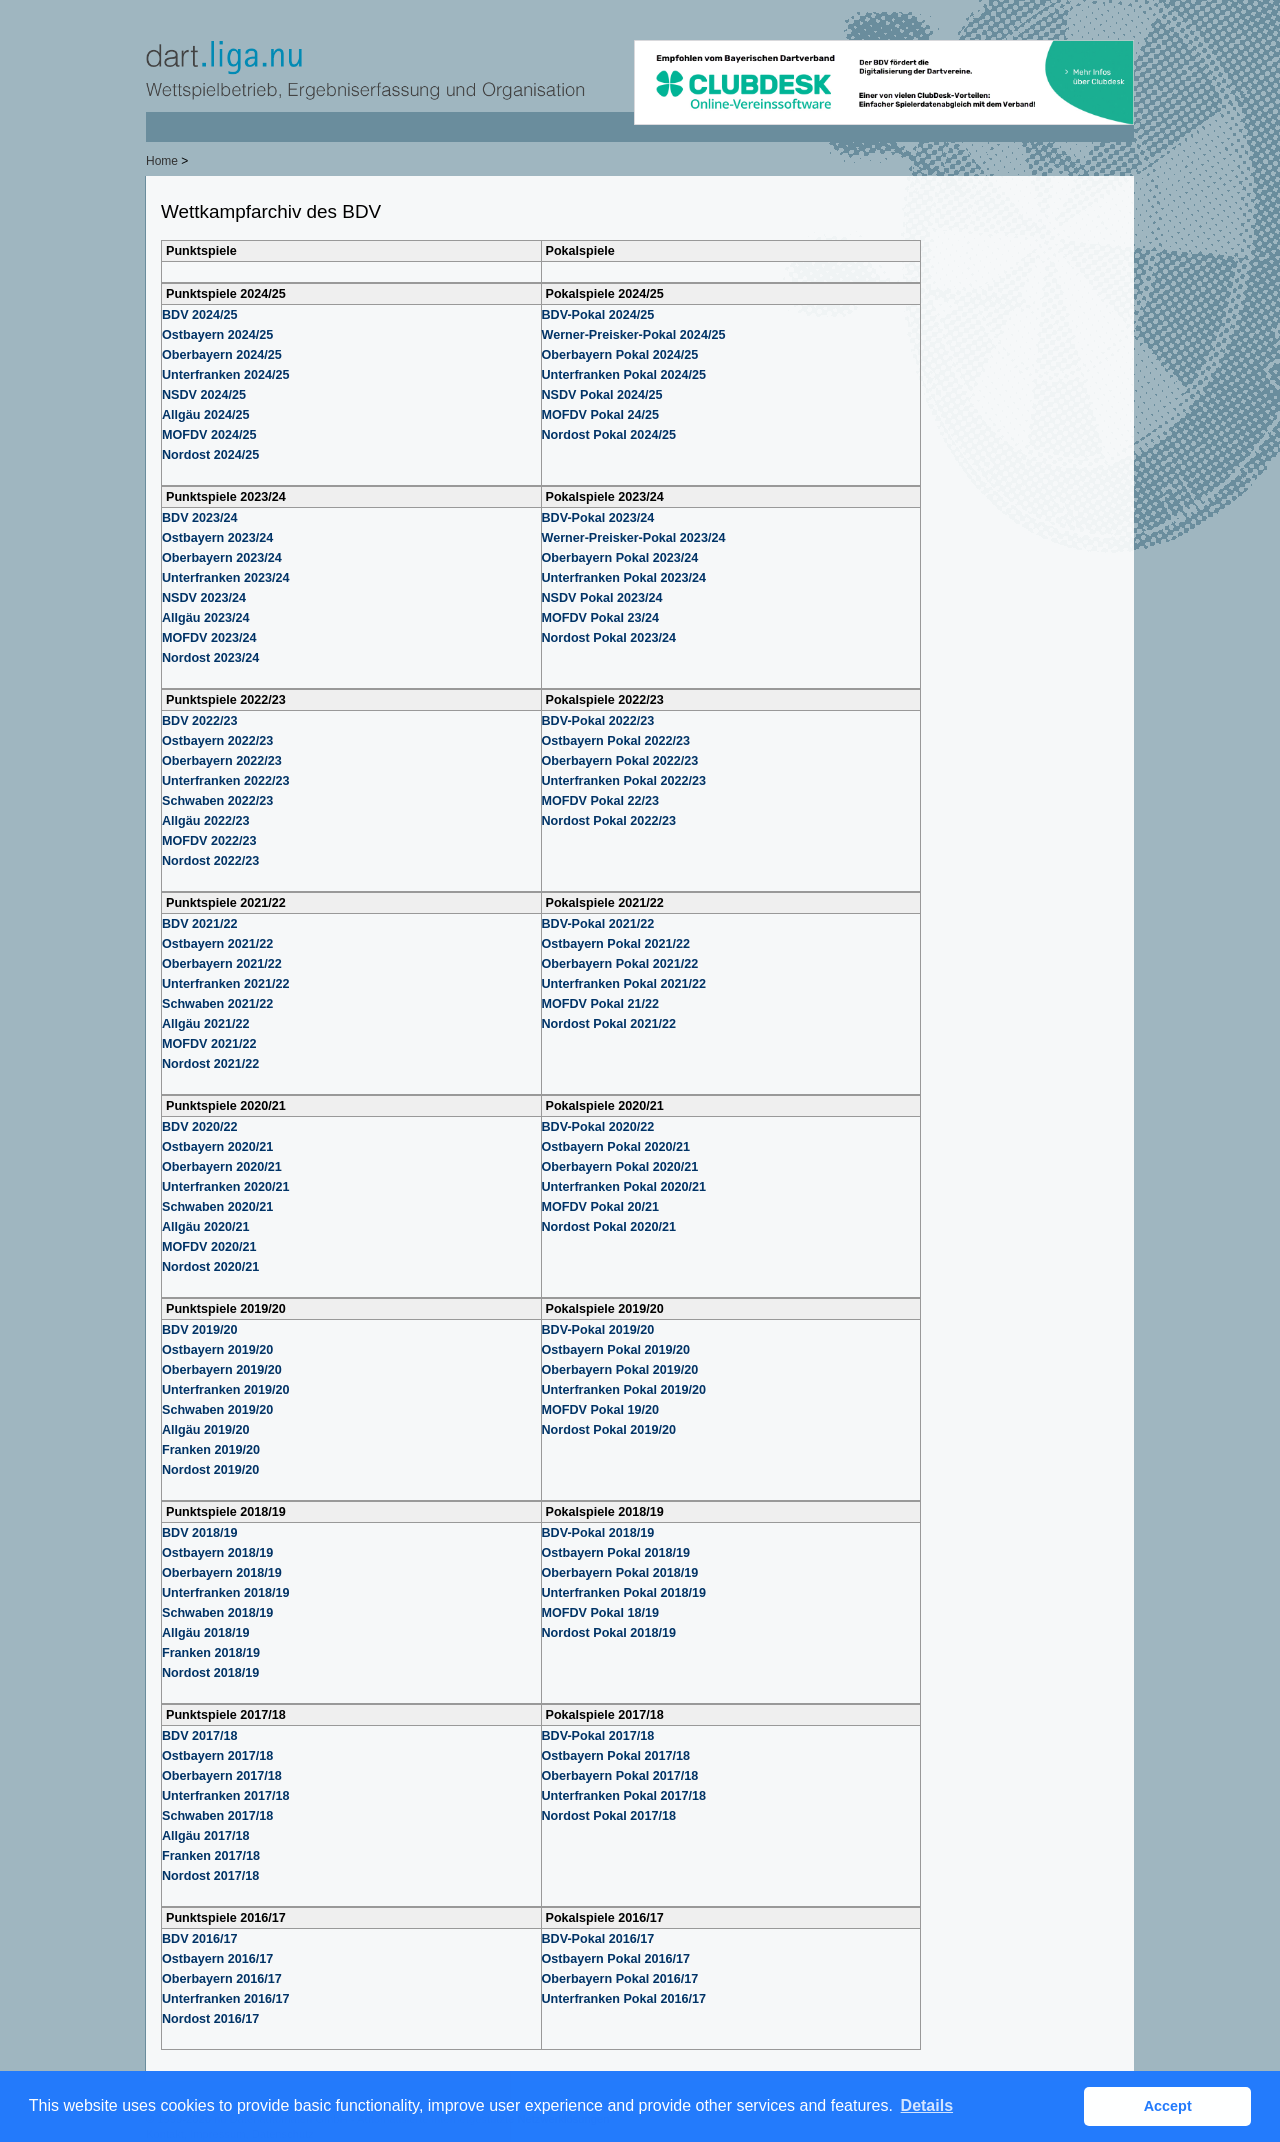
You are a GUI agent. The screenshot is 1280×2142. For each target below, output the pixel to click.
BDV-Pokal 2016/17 (598, 1939)
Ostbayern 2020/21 (217, 1147)
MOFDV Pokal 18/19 (601, 1613)
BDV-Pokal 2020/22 (598, 1127)
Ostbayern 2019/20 (217, 1350)
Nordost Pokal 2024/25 (609, 435)
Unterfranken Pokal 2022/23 (624, 781)
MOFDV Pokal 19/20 (601, 1410)
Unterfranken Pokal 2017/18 (624, 1796)
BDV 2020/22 (200, 1127)
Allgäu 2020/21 (206, 1227)
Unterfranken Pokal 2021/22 (624, 984)
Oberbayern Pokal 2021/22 (620, 964)
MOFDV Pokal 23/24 (601, 618)
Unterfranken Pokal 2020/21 (624, 1187)
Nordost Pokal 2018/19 (609, 1633)
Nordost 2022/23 (210, 861)
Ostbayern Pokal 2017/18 (616, 1756)
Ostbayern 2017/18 (217, 1756)
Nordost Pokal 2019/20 (609, 1430)
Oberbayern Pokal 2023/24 (620, 558)
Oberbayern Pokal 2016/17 (620, 1979)
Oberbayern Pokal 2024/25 (620, 355)
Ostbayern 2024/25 (217, 335)
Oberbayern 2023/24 (222, 558)
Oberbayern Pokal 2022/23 (620, 761)
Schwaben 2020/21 (217, 1207)
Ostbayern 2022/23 (217, 741)
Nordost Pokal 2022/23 (609, 821)
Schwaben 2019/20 (217, 1410)
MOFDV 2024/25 (209, 435)
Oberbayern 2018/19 (222, 1573)
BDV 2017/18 (200, 1736)
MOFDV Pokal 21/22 (601, 1004)
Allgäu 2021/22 (206, 1024)
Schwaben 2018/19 (217, 1613)
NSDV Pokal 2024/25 (602, 395)
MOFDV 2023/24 (209, 638)
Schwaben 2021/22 (217, 1004)
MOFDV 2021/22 (209, 1044)
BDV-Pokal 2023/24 (598, 518)
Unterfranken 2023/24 (225, 578)
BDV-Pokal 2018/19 (598, 1533)
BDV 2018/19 (200, 1533)
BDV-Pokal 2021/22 (598, 924)
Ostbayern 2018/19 (217, 1553)
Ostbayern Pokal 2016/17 (616, 1959)
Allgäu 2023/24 (206, 618)
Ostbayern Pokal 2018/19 (616, 1553)
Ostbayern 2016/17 (217, 1959)
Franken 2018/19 (211, 1653)
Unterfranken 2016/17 (225, 1999)
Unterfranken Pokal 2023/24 (624, 578)
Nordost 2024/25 (210, 455)
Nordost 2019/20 (210, 1470)
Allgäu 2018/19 (206, 1633)
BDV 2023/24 (200, 518)
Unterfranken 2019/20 (225, 1390)
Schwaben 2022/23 (217, 801)
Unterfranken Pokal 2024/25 (624, 375)
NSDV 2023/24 (204, 598)
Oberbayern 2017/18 (222, 1776)
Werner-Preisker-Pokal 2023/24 (634, 538)
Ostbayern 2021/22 (217, 944)
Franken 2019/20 (211, 1450)
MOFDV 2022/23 (209, 841)
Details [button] (927, 2105)
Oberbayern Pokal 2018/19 (620, 1573)
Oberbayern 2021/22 (222, 964)
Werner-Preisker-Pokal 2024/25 (634, 335)
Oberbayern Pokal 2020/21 (620, 1167)
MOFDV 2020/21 (209, 1247)
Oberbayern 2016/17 (222, 1979)
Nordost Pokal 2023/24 (609, 638)
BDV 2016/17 (200, 1939)
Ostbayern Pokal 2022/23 (616, 741)
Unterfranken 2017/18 (225, 1796)
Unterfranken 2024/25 (225, 375)
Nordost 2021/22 (210, 1064)
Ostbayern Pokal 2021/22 (616, 944)
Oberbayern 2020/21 (222, 1167)
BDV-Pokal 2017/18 (598, 1736)
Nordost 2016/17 (210, 2019)
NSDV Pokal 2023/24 (602, 598)
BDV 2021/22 (200, 924)
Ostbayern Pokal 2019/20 (616, 1350)
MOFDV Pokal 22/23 (601, 801)
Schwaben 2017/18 (217, 1816)
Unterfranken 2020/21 (225, 1187)
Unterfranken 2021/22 (225, 984)
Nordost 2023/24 (210, 658)
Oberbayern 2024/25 (222, 355)
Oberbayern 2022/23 (222, 761)
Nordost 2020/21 (210, 1267)
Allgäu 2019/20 (206, 1430)
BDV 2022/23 (200, 721)
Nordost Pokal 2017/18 (609, 1816)
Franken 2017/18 (211, 1856)
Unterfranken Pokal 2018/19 (624, 1593)
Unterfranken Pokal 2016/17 (624, 1999)
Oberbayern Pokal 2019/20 (620, 1370)
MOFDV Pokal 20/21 (601, 1207)
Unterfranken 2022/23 (225, 781)
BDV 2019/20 (200, 1330)
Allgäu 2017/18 (206, 1836)
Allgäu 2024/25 (206, 415)
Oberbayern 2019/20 (222, 1370)
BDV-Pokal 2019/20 (598, 1330)
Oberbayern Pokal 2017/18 (620, 1776)
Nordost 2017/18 (210, 1876)
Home (162, 161)
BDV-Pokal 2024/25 (598, 315)
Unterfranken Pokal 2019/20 (624, 1390)
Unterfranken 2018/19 (225, 1593)
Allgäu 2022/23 (206, 821)
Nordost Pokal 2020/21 (609, 1227)
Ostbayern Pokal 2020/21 (616, 1147)
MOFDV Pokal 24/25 (601, 415)
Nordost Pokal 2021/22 (609, 1024)
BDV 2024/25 (200, 315)
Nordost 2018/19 (210, 1673)
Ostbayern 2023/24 (217, 538)
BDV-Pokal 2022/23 (598, 721)
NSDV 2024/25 (204, 395)
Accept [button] (1168, 2106)
